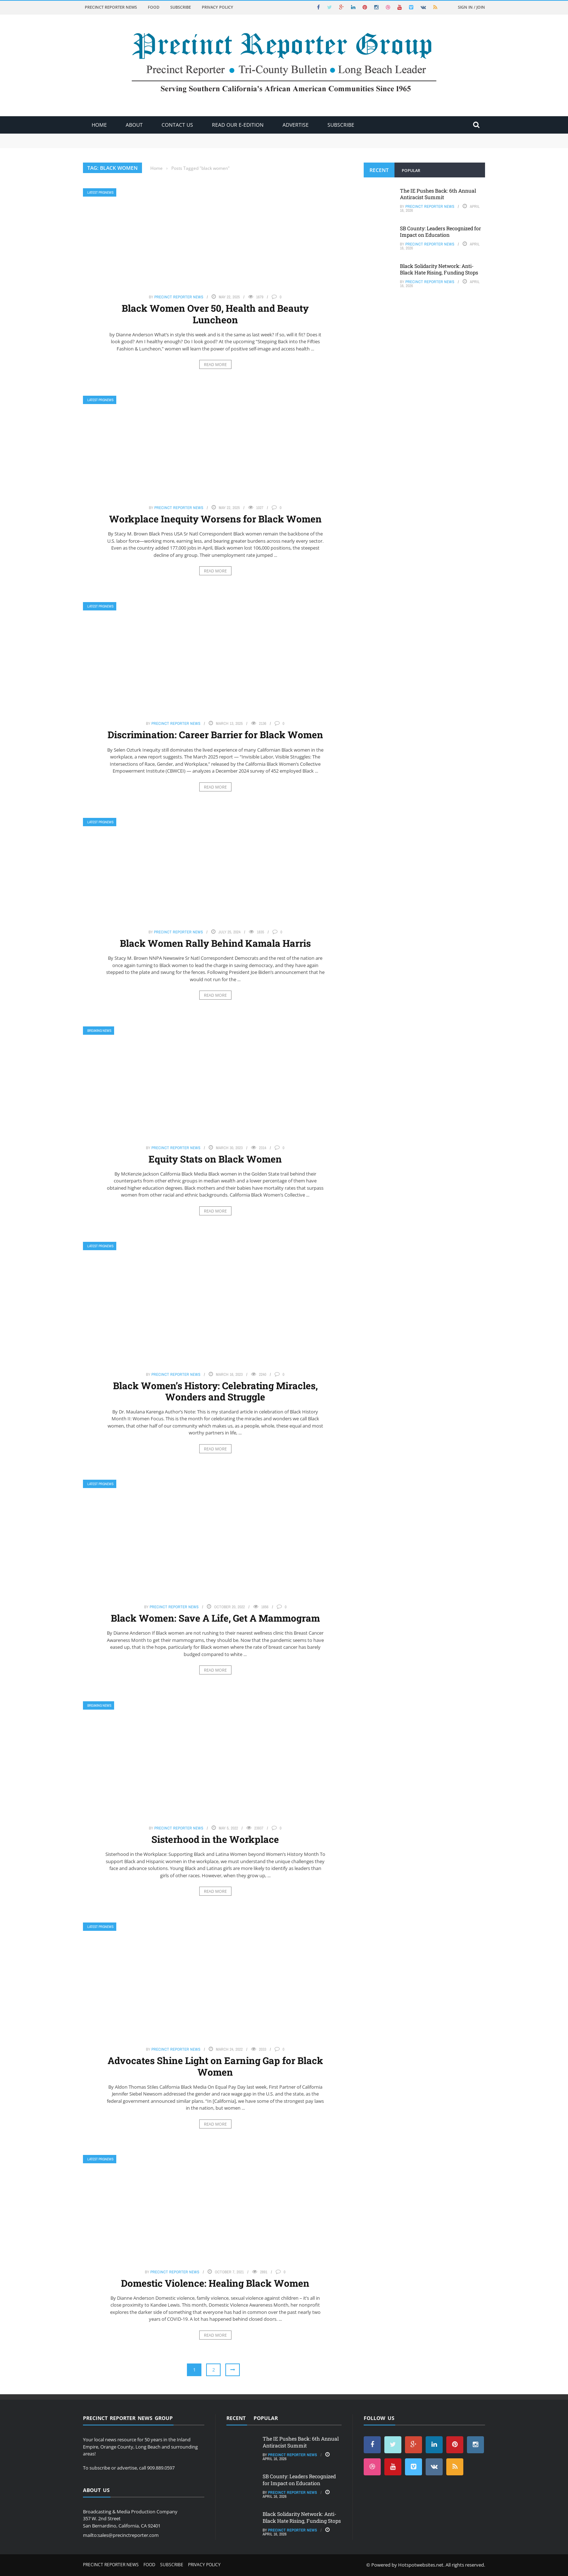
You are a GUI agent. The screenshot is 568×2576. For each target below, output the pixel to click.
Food (153, 7)
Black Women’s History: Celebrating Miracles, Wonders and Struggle (215, 1391)
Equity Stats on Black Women (215, 1159)
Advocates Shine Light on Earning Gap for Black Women (215, 2066)
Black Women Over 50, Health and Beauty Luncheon (215, 313)
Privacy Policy (217, 7)
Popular (411, 170)
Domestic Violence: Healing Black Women (215, 2283)
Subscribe (180, 7)
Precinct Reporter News (111, 7)
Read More (215, 364)
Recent (379, 170)
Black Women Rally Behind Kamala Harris (215, 943)
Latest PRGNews (100, 192)
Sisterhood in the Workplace (215, 1839)
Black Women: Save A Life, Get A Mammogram (215, 1618)
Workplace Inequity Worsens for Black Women (215, 519)
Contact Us (177, 124)
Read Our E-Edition (238, 124)
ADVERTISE (296, 124)
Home (99, 124)
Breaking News (99, 1030)
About (134, 124)
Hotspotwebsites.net (420, 2565)
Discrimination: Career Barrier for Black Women (215, 734)
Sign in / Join (471, 7)
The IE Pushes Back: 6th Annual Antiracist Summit (438, 194)
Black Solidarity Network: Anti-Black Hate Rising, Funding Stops (439, 269)
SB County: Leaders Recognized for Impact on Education (440, 231)
